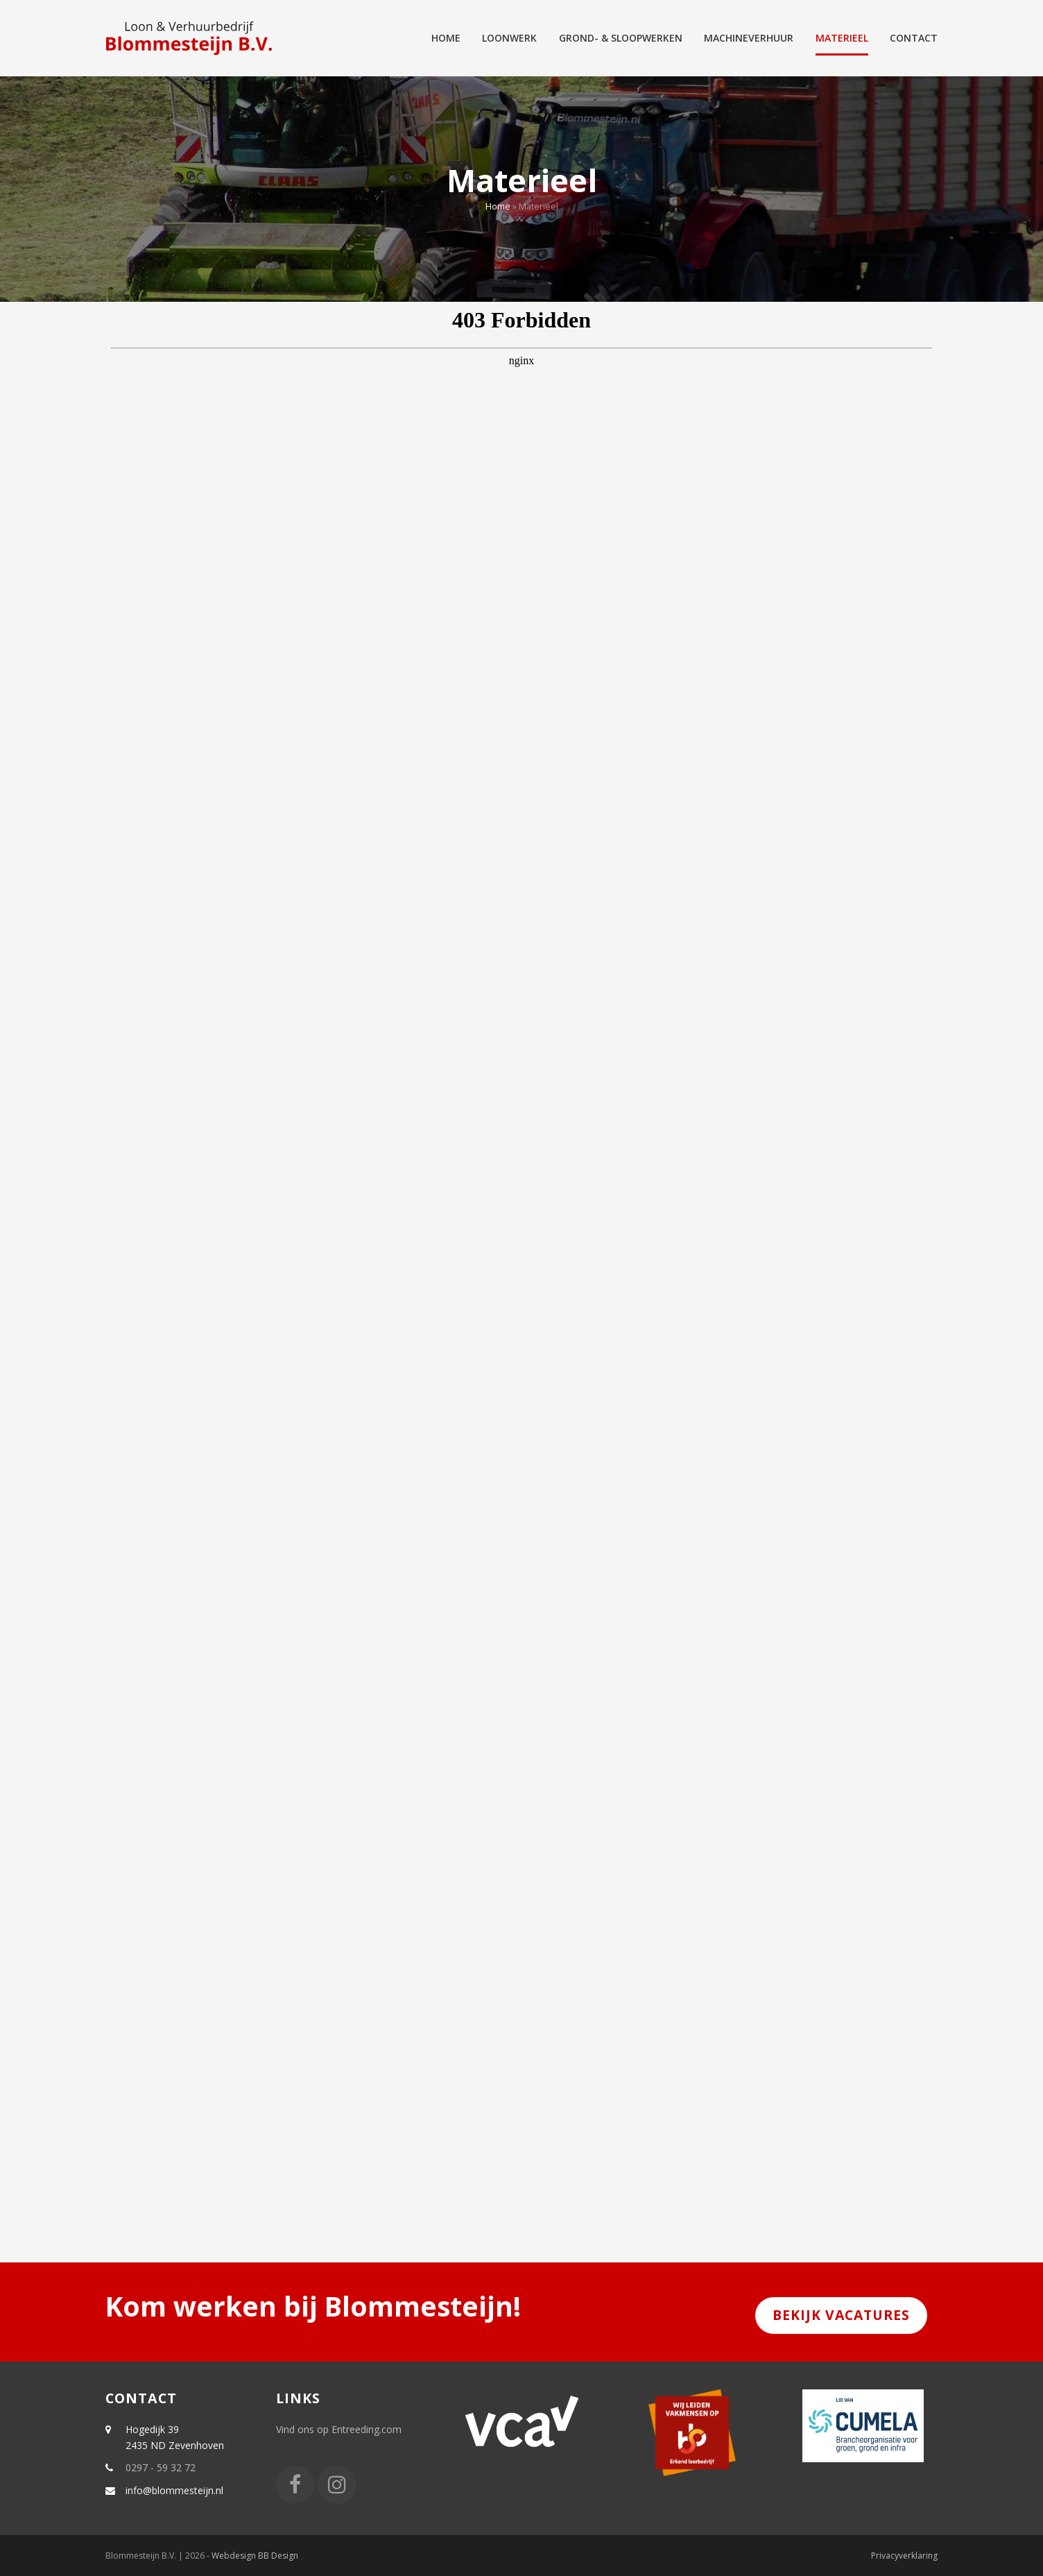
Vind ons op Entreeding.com (339, 2429)
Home (497, 206)
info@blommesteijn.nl (174, 2490)
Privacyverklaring (904, 2555)
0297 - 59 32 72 (161, 2467)
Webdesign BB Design (255, 2555)
